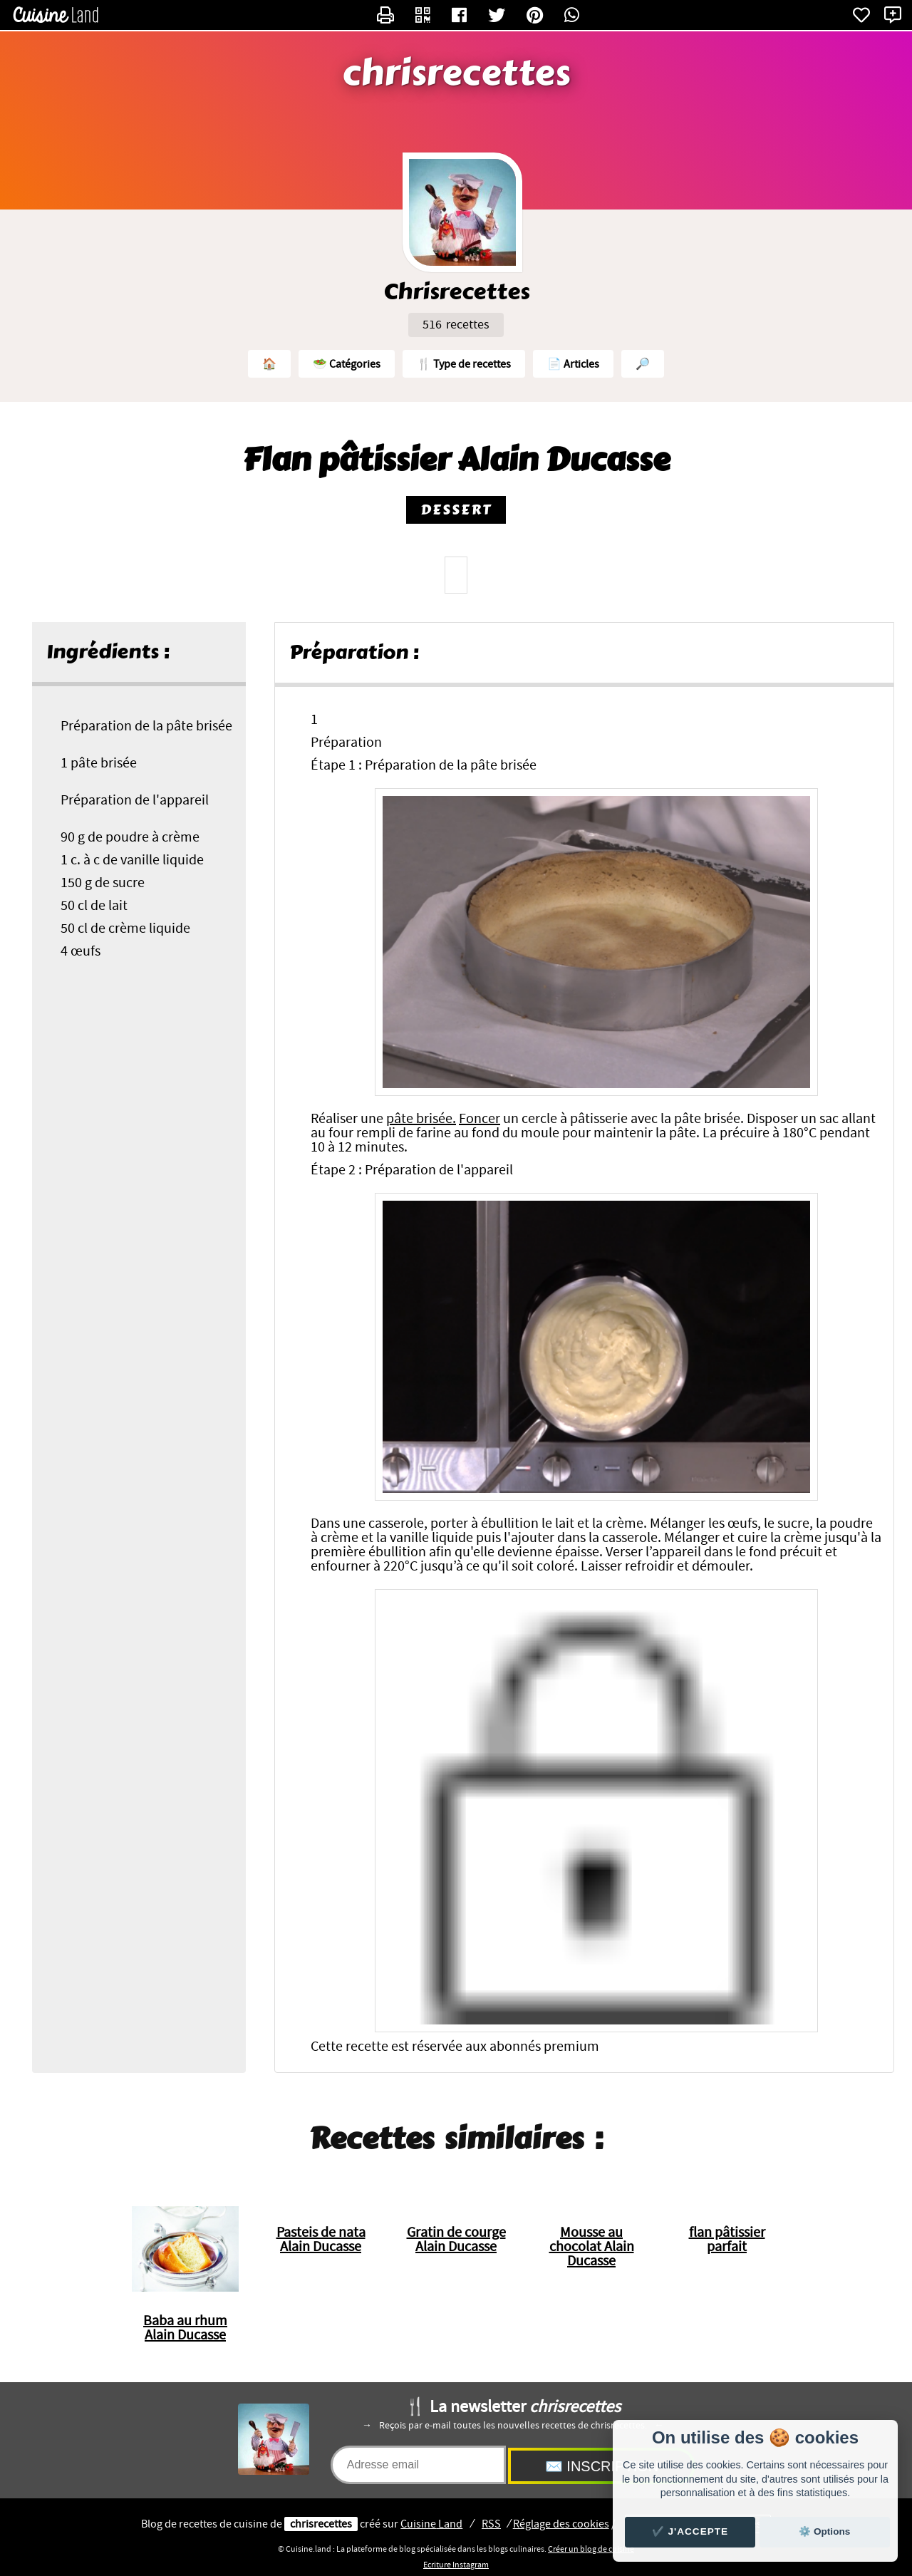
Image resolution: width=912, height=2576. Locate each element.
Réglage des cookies (561, 2524)
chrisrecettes (456, 73)
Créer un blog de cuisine (591, 2549)
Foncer (479, 1119)
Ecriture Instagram (456, 2564)
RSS (491, 2524)
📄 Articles (573, 364)
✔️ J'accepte (690, 2531)
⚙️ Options (824, 2531)
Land (431, 2524)
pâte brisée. (421, 1119)
